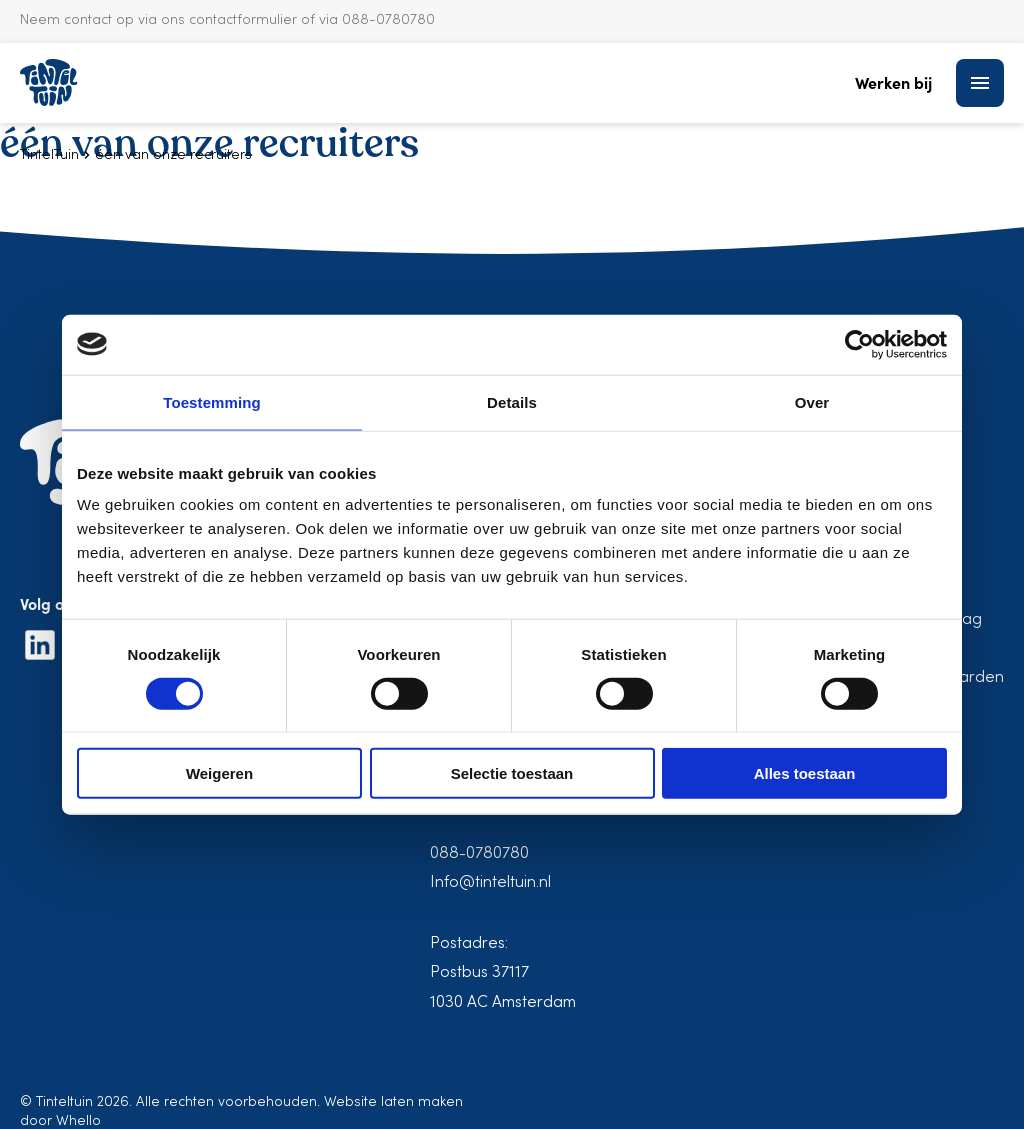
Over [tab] (812, 401)
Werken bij (893, 82)
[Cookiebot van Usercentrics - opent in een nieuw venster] (859, 344)
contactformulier (243, 20)
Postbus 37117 (479, 973)
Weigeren (219, 773)
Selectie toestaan (512, 773)
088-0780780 (479, 854)
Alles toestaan (805, 773)
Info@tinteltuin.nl (490, 883)
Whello (78, 1121)
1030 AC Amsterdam (503, 1003)
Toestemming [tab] (212, 401)
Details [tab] (512, 401)
